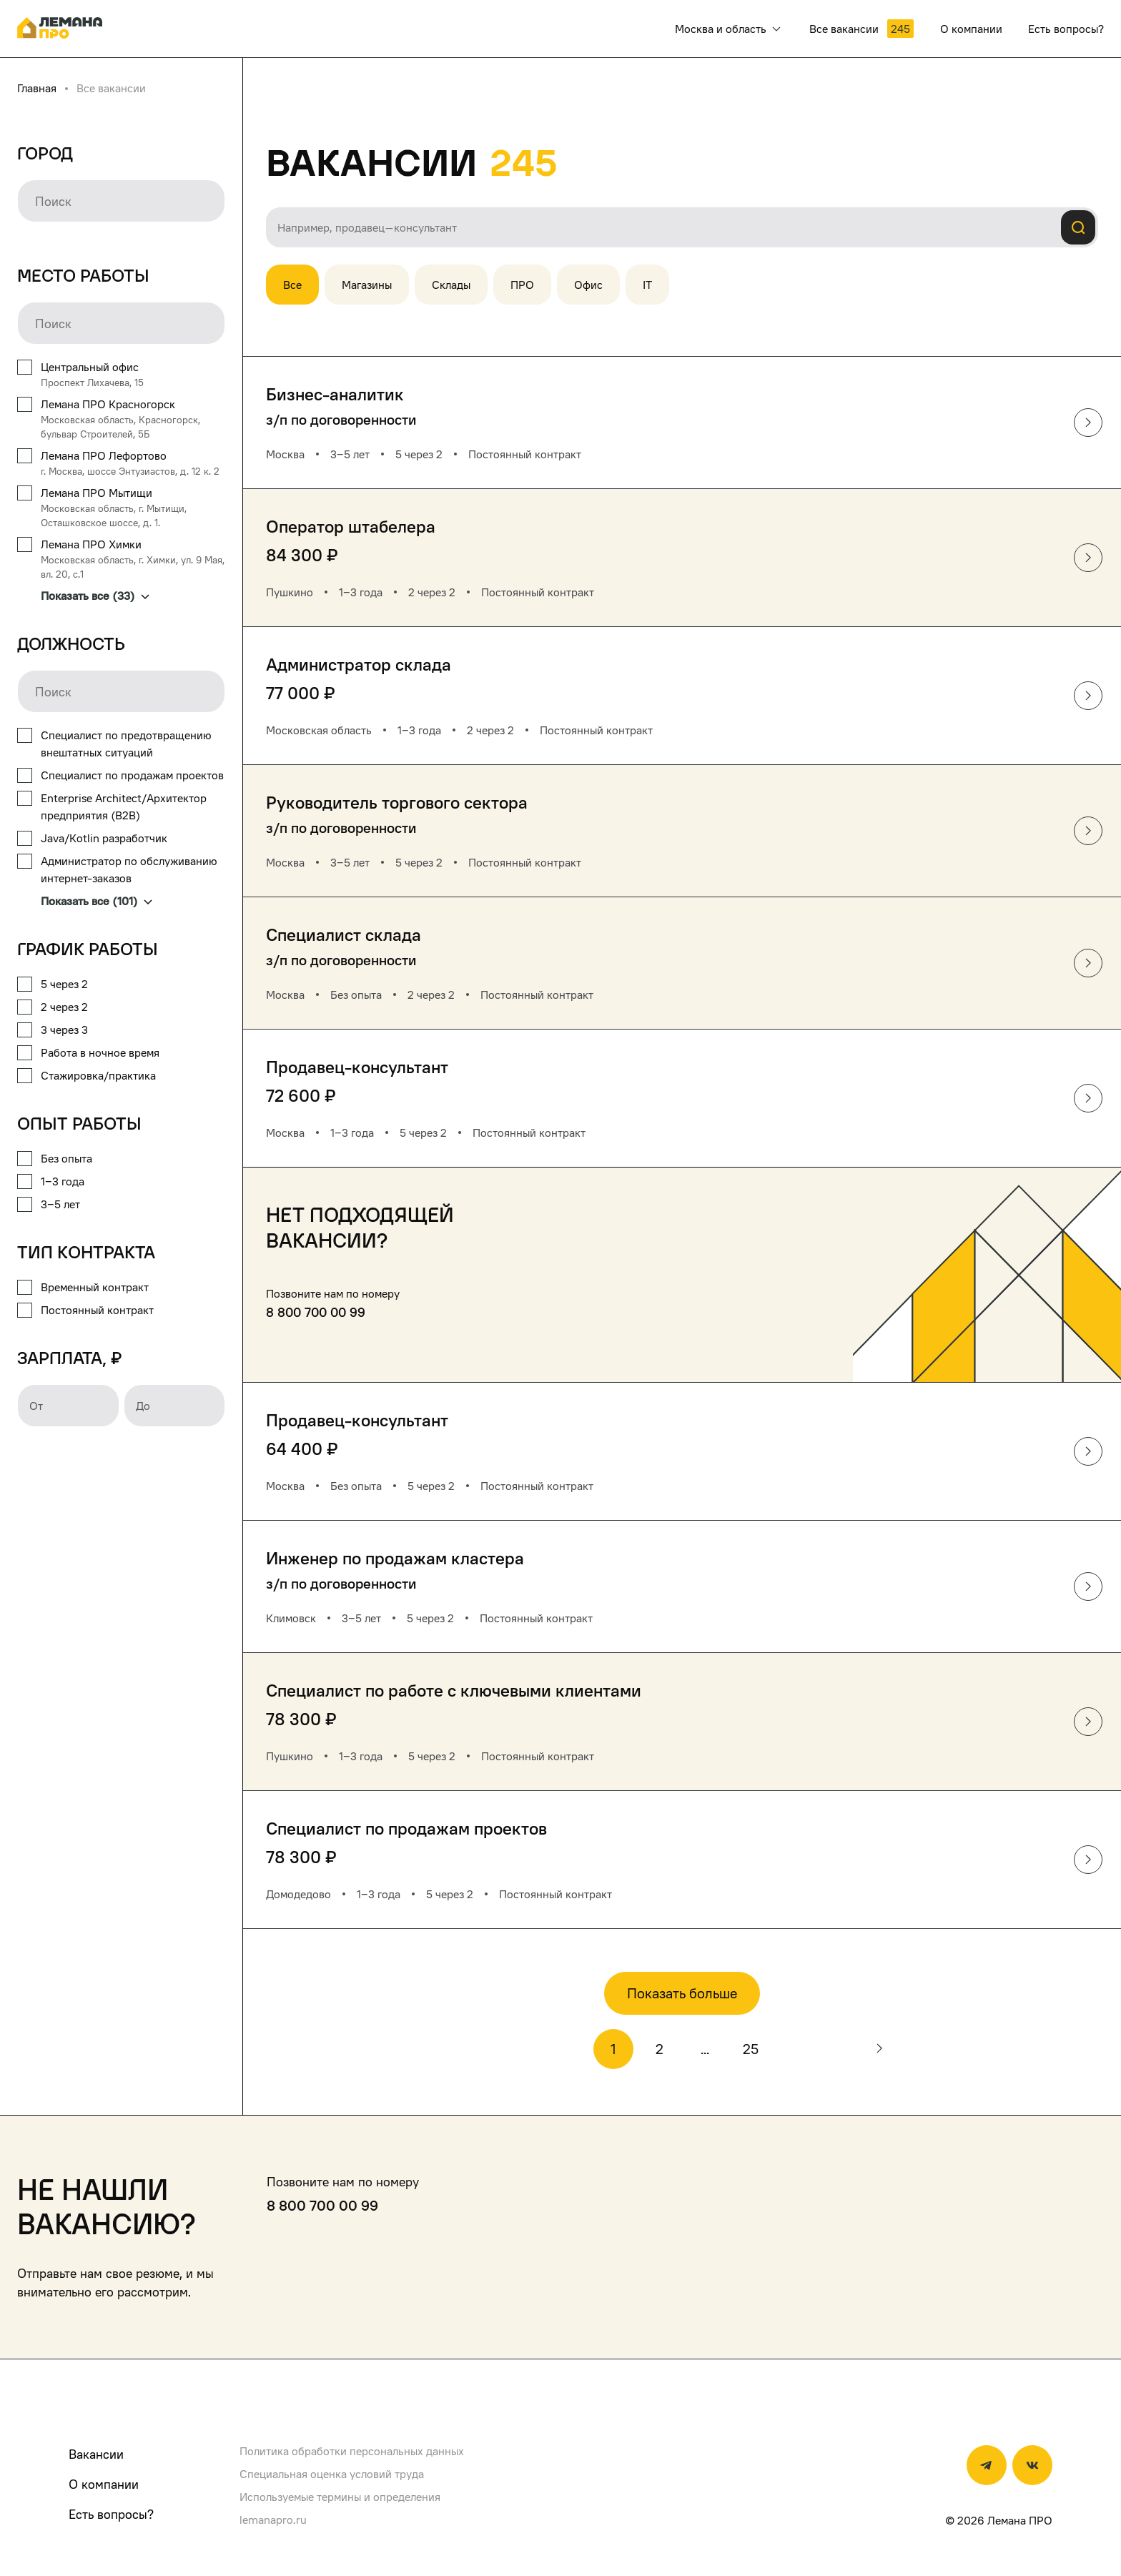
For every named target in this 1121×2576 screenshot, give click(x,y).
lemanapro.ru (273, 2519)
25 (751, 2049)
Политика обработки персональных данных (351, 2451)
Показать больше (682, 1993)
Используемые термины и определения (339, 2496)
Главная (36, 88)
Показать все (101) (96, 901)
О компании (104, 2484)
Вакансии (96, 2454)
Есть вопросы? (111, 2514)
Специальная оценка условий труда (331, 2474)
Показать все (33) (95, 595)
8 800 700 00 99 (315, 1312)
